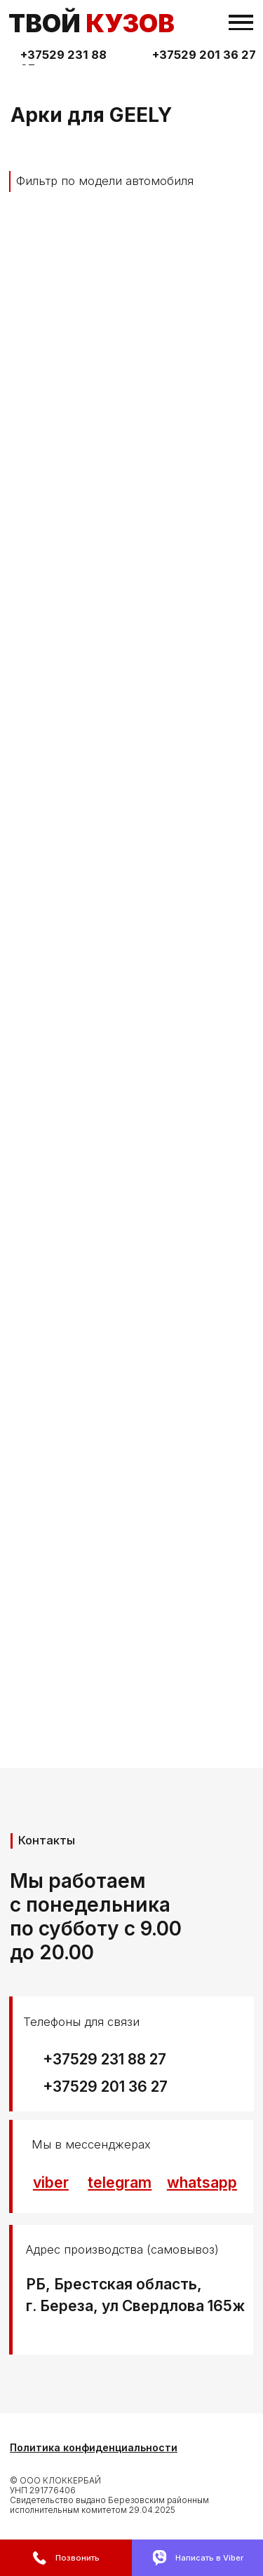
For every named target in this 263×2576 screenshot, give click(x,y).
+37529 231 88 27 (104, 2059)
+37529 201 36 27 (204, 55)
